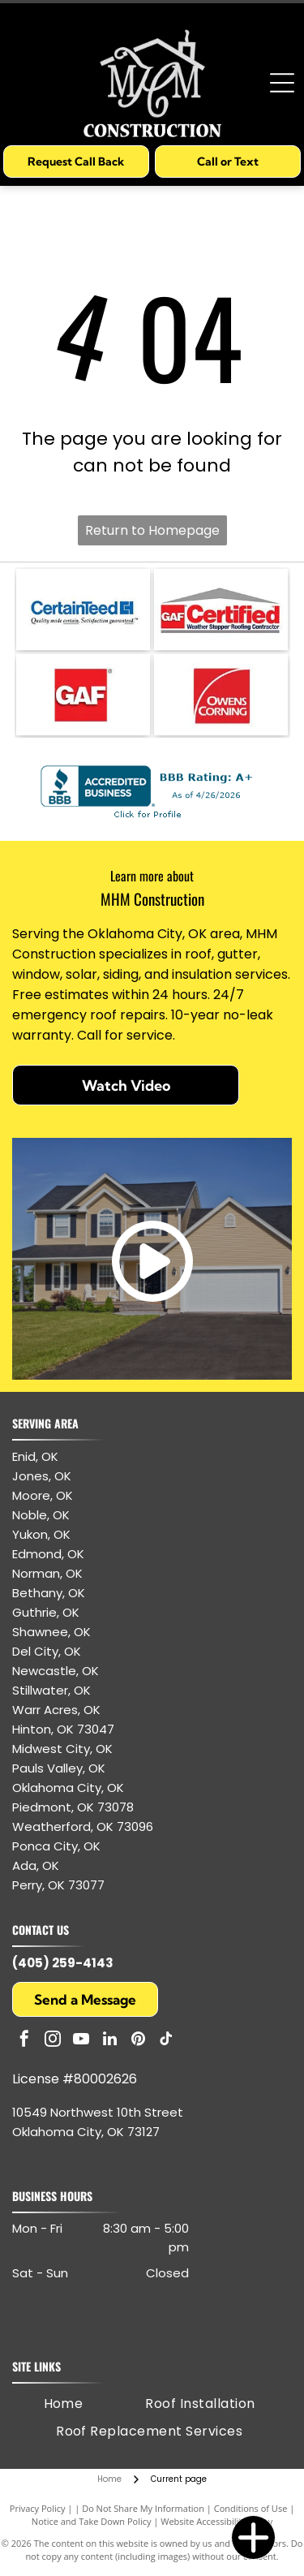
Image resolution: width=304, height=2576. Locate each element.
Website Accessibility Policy (216, 2521)
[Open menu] (282, 83)
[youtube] (81, 2041)
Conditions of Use (251, 2508)
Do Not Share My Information (143, 2508)
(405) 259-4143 (62, 1962)
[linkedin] (109, 2041)
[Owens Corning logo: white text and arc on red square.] (221, 694)
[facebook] (24, 2041)
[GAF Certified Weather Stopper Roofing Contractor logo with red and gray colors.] (221, 609)
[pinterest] (138, 2041)
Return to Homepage (152, 530)
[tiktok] (166, 2041)
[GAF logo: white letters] (83, 694)
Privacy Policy (38, 2508)
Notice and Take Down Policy (92, 2521)
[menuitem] (64, 2404)
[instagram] (53, 2041)
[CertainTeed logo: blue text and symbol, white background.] (83, 609)
